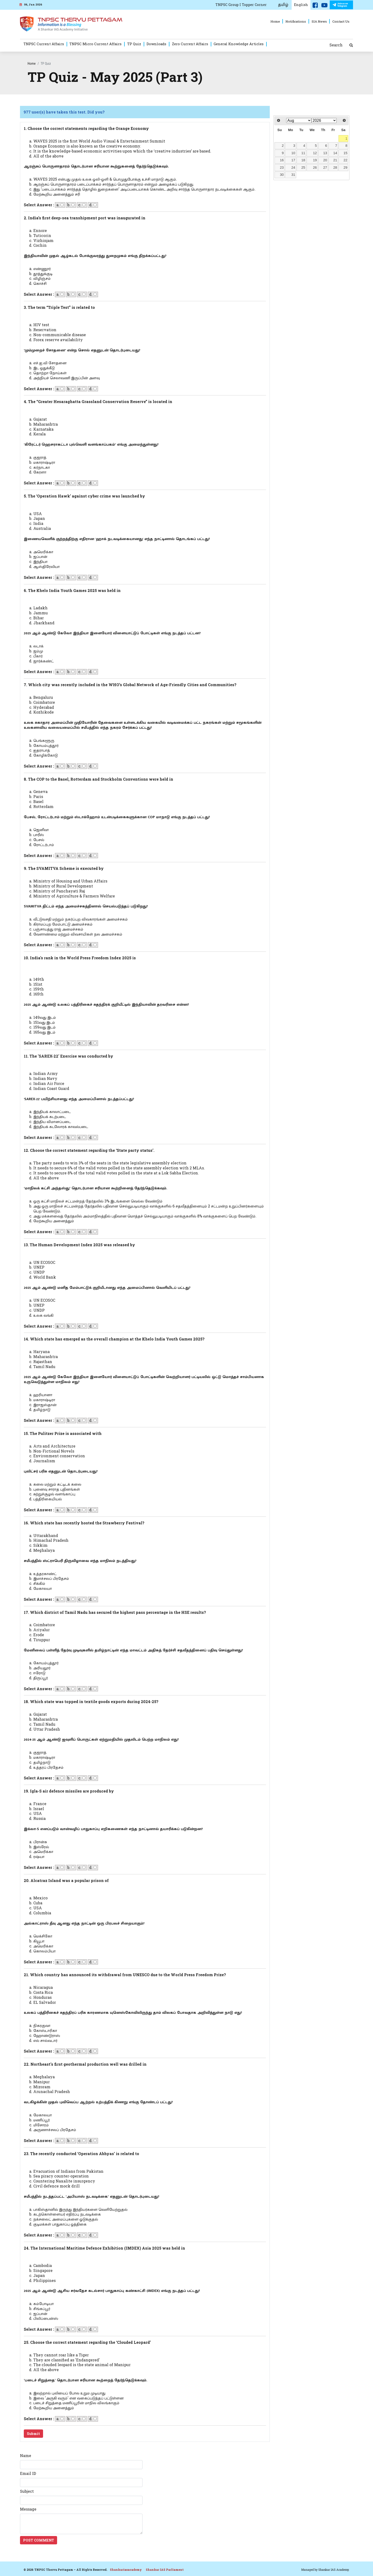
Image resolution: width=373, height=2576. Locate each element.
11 (303, 153)
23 (282, 167)
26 (315, 167)
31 (293, 175)
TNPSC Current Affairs (44, 43)
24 (293, 167)
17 (293, 160)
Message (28, 2509)
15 (345, 153)
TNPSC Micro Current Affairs (95, 43)
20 (325, 160)
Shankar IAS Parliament (165, 2569)
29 (345, 167)
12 (315, 153)
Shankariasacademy (126, 2569)
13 (325, 153)
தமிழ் (283, 4)
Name (25, 2455)
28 (335, 167)
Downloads (156, 43)
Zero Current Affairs (190, 43)
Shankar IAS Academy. (333, 2569)
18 (303, 160)
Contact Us (340, 21)
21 (335, 160)
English (301, 4)
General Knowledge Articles (239, 43)
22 (345, 160)
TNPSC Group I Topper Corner (241, 4)
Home (275, 21)
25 (303, 167)
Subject (27, 2491)
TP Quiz (134, 43)
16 (282, 160)
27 (325, 167)
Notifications (295, 21)
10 (293, 153)
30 (282, 175)
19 (315, 160)
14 (335, 153)
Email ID (28, 2473)
